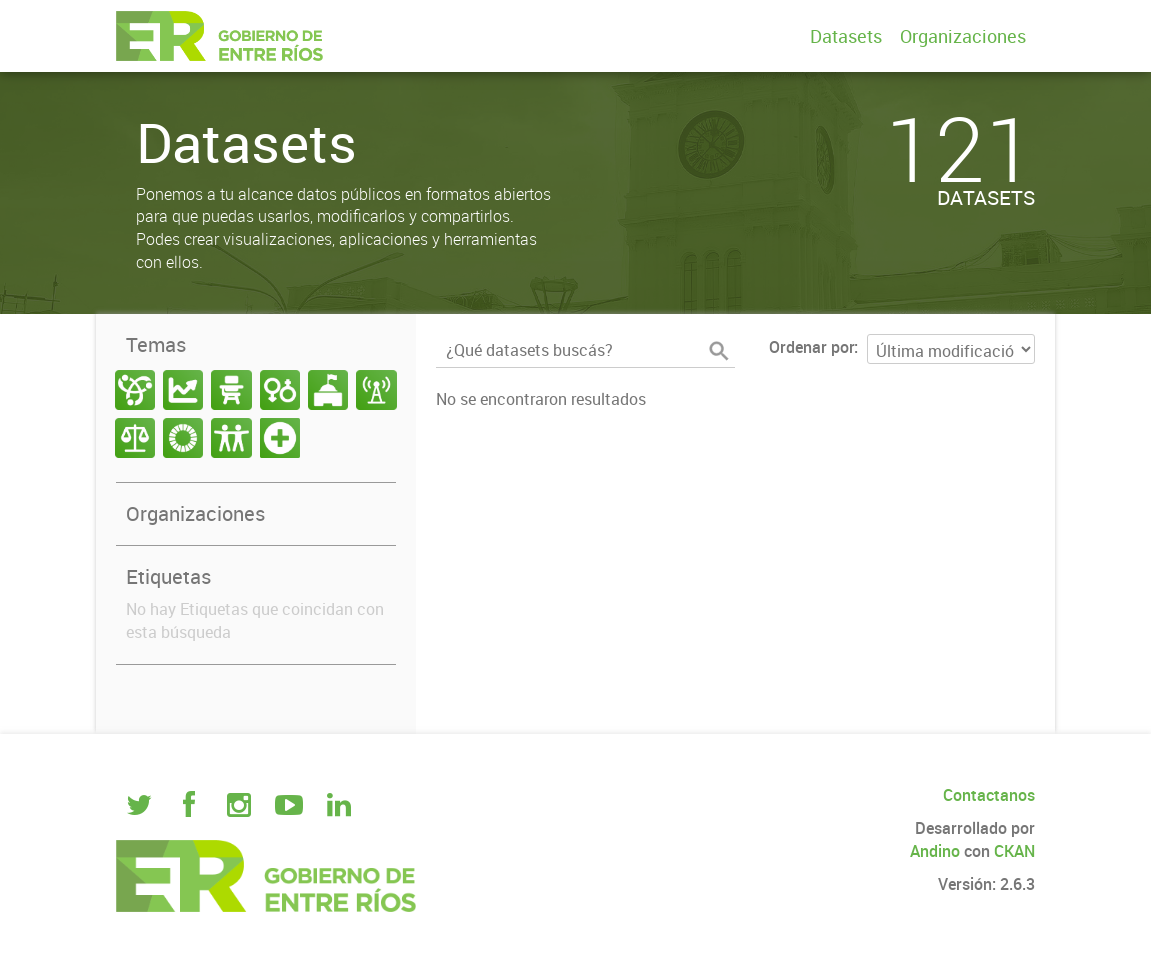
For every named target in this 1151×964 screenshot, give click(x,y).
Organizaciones (963, 36)
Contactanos (989, 795)
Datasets (846, 36)
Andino (935, 851)
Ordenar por (811, 347)
